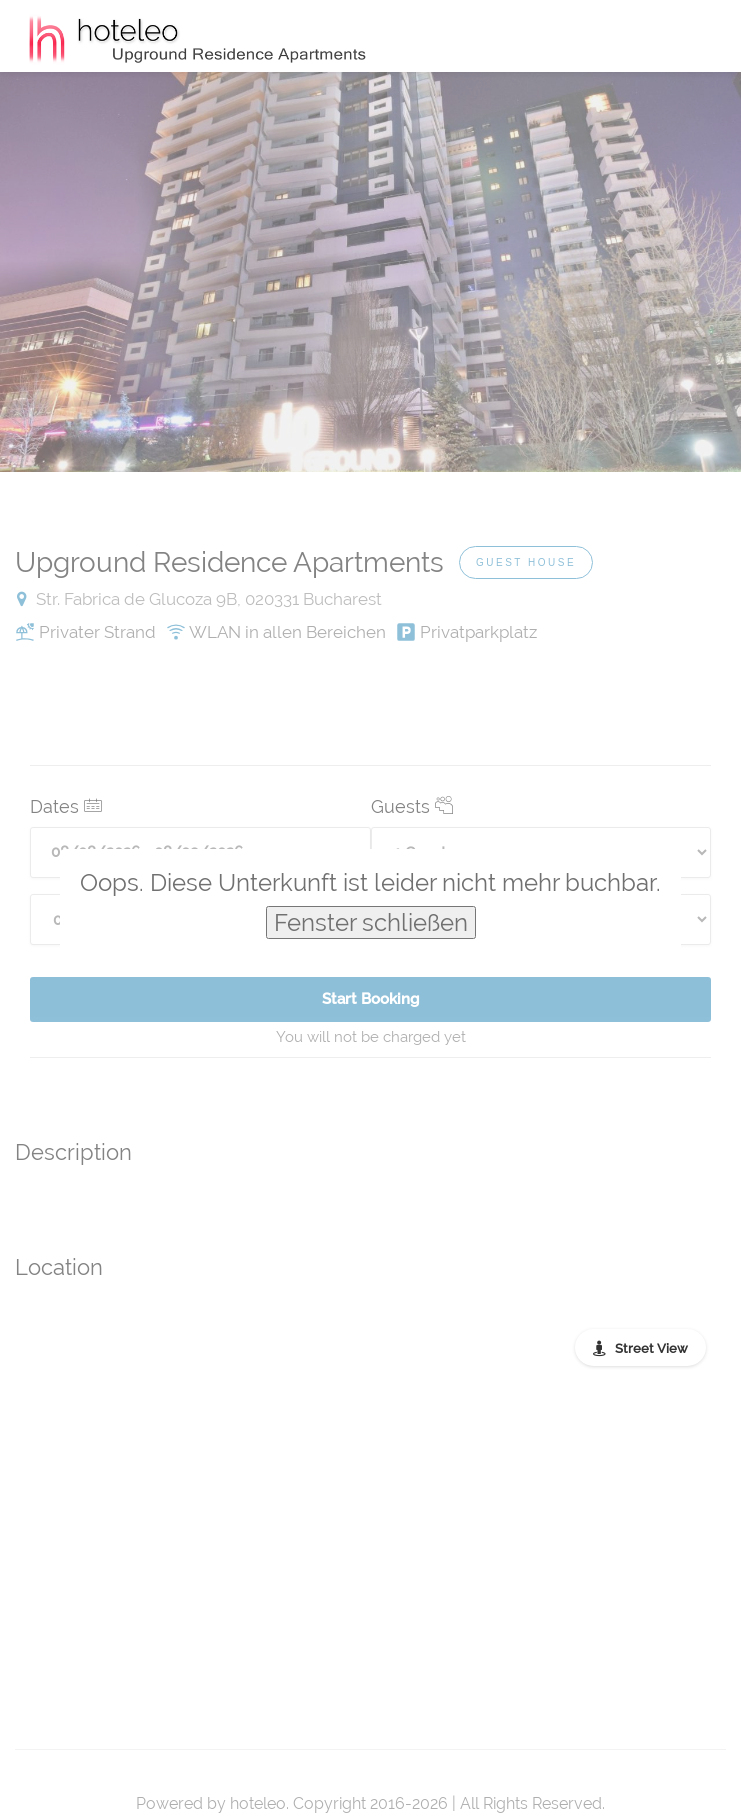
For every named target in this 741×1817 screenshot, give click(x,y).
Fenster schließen (371, 922)
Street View (651, 1348)
